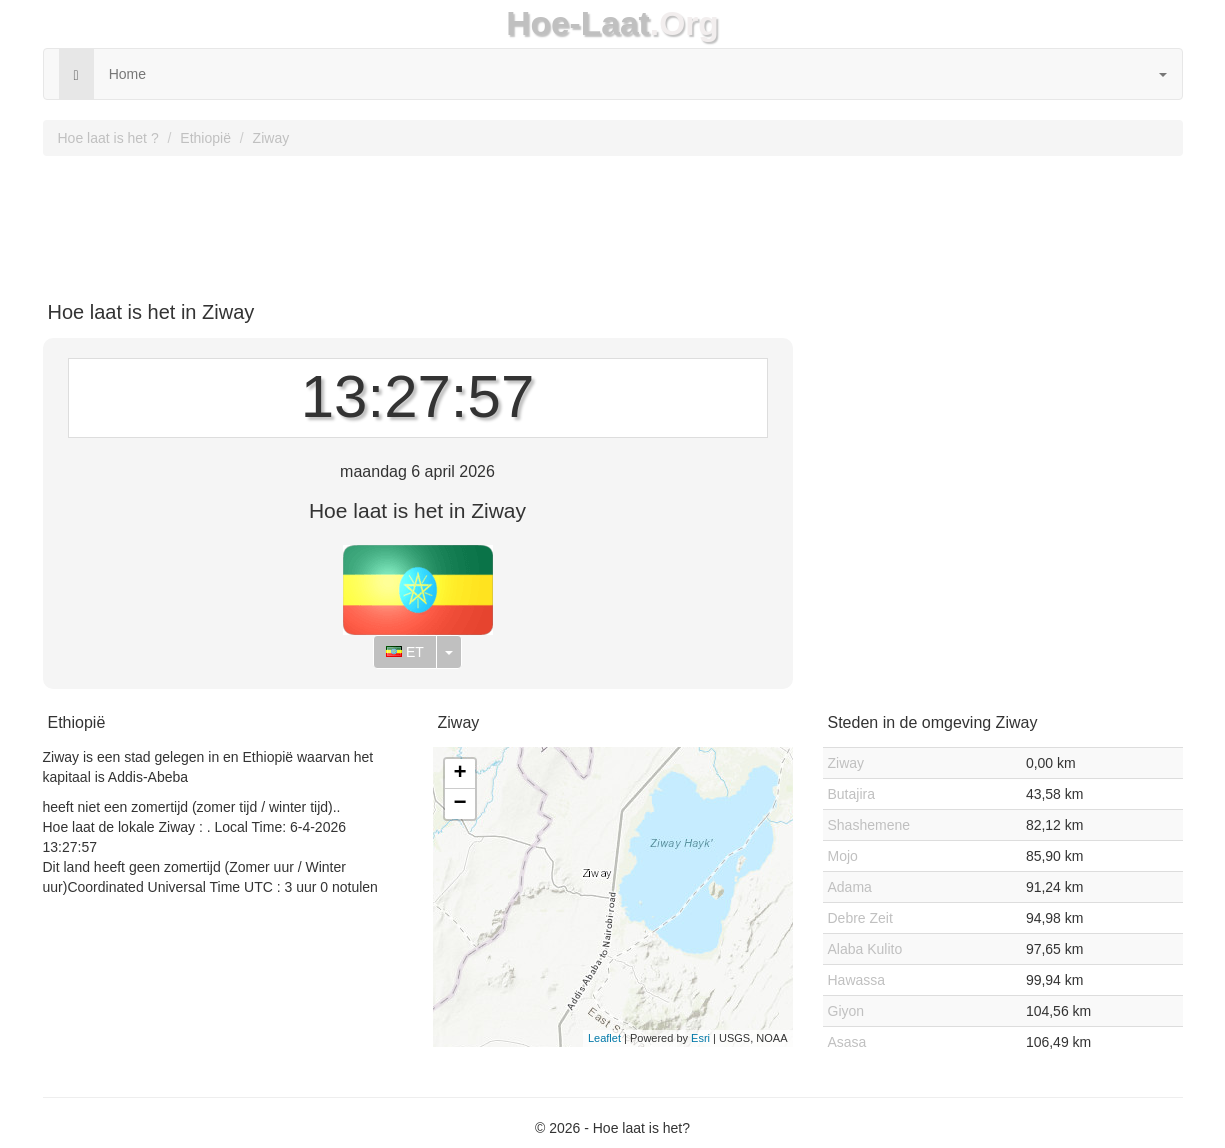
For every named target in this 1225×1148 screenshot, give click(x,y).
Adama (850, 887)
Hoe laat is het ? (108, 138)
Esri (700, 1038)
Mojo (843, 856)
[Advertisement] (613, 221)
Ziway (271, 138)
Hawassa (857, 980)
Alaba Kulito (865, 949)
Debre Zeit (860, 918)
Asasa (847, 1042)
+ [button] (459, 774)
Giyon (846, 1011)
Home (127, 74)
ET (405, 652)
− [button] (459, 804)
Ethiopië (205, 138)
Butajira (851, 794)
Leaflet (604, 1038)
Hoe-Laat (578, 23)
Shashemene (869, 825)
